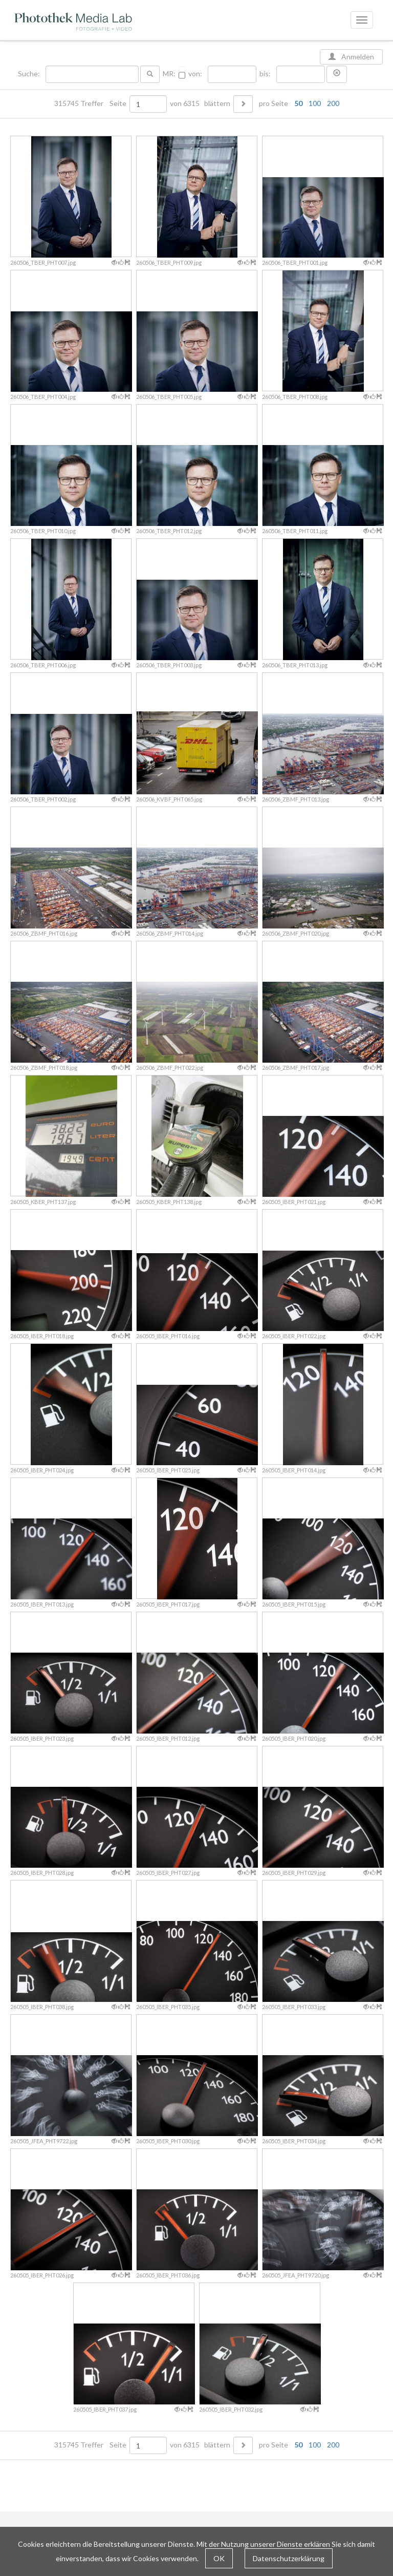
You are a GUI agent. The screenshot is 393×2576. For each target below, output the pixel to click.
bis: (265, 73)
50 (298, 103)
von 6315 (184, 103)
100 (315, 103)
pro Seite (296, 103)
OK (219, 2558)
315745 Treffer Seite (91, 103)
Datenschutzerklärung (288, 2558)
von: (195, 73)
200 (333, 103)
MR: (169, 73)
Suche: (29, 73)
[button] (336, 74)
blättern (217, 103)
